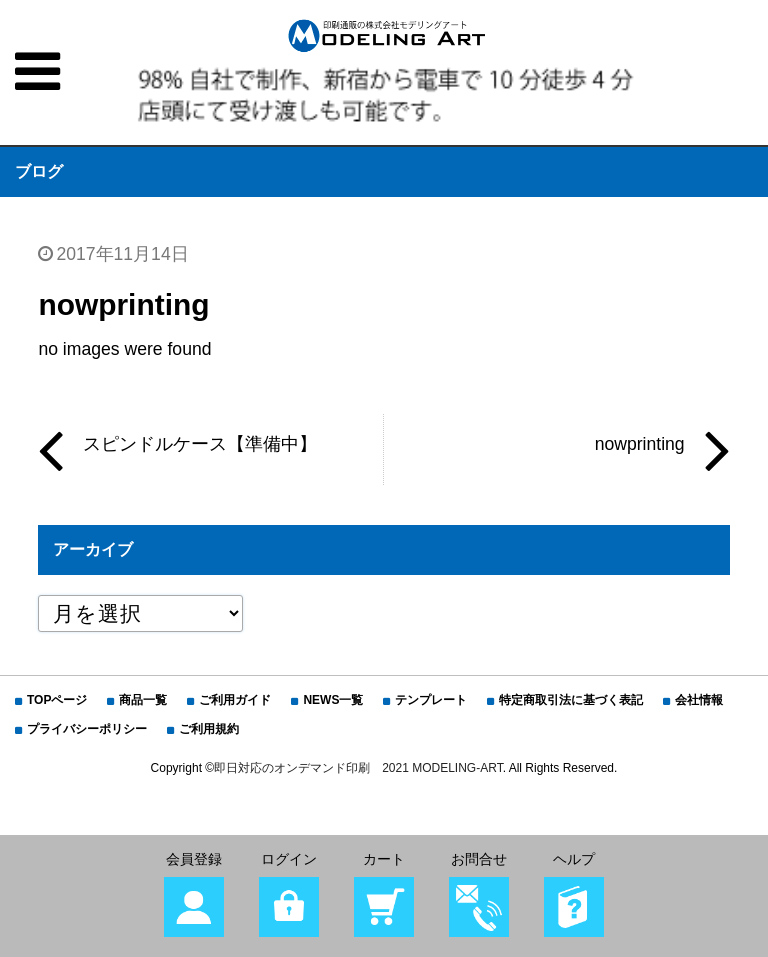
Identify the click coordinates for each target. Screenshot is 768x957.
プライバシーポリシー (87, 729)
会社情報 (699, 700)
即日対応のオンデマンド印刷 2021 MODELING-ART (358, 768)
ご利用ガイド (235, 700)
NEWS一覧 (333, 700)
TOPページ (57, 700)
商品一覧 (143, 700)
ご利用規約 (209, 729)
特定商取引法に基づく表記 (571, 700)
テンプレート (431, 700)
